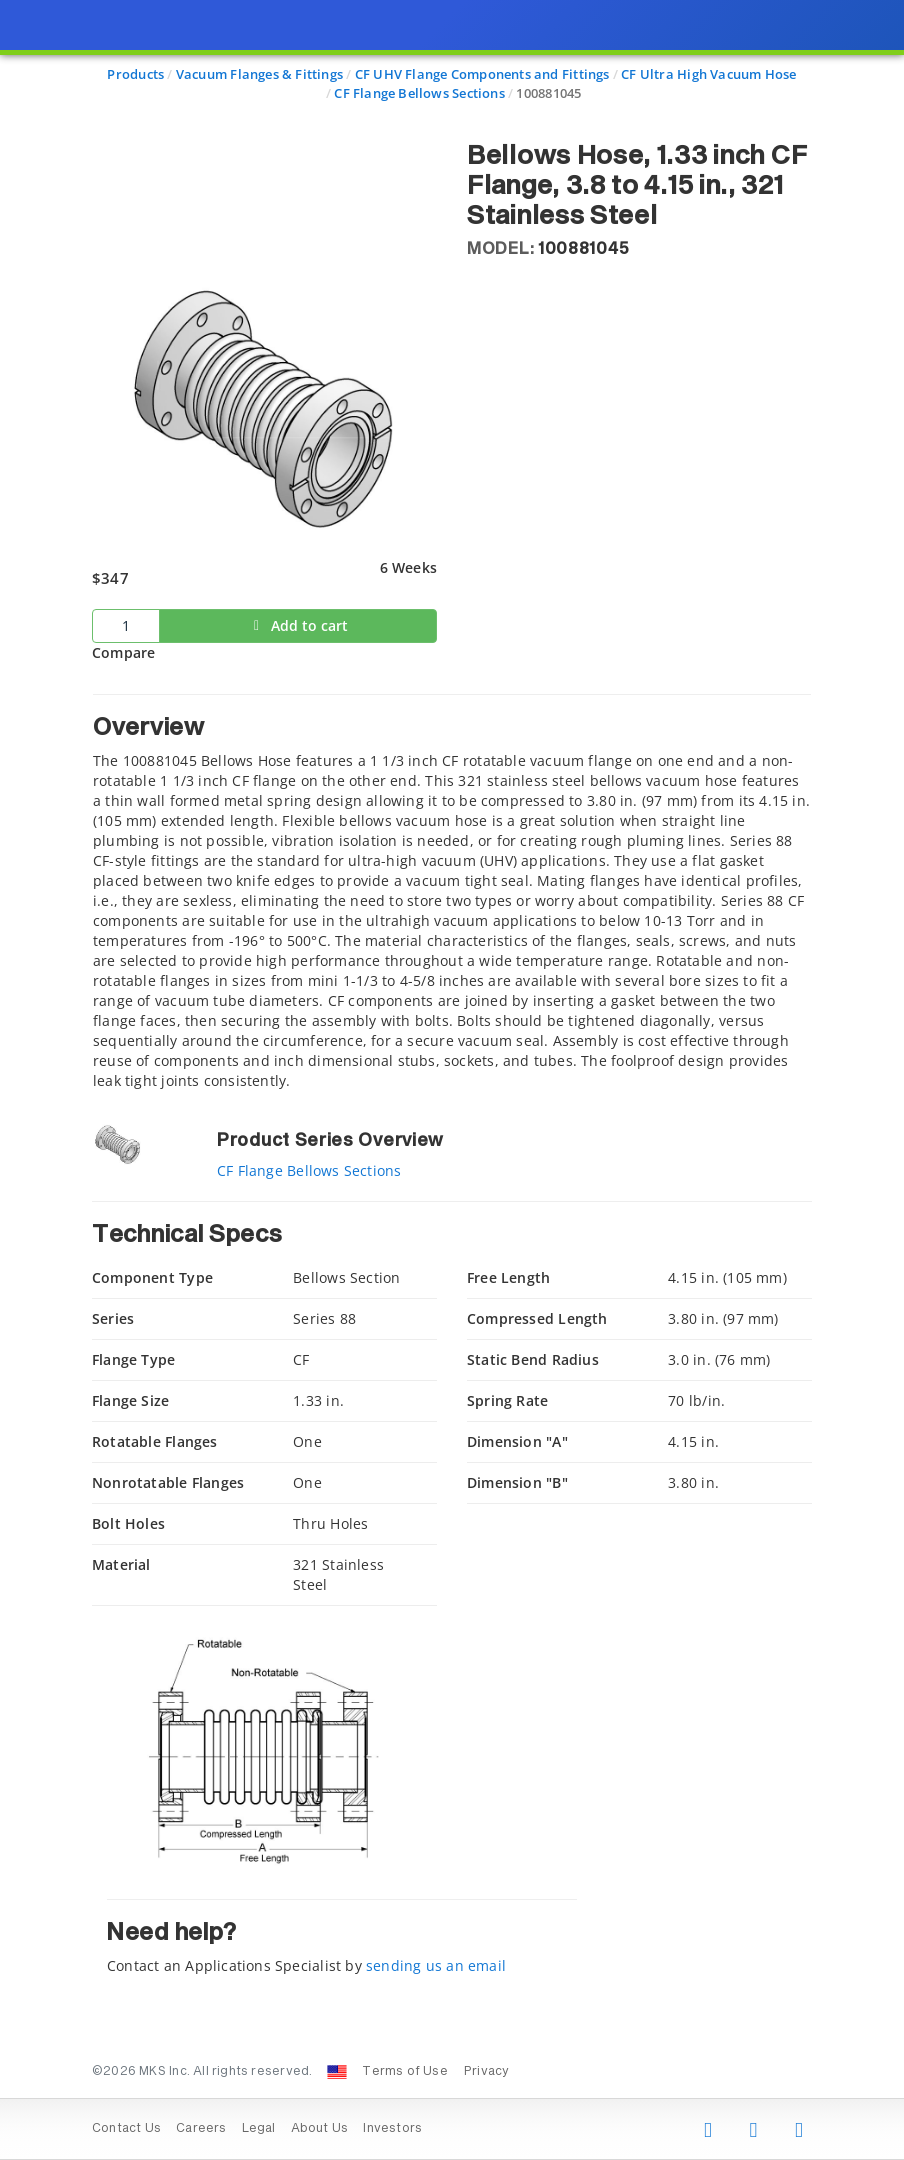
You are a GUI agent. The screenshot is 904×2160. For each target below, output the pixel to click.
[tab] (452, 892)
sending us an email (436, 1965)
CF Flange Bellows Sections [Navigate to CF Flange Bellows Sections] (419, 93)
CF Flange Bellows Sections (309, 1170)
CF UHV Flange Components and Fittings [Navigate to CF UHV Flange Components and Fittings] (482, 74)
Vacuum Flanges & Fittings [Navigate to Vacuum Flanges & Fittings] (259, 74)
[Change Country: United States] (337, 2072)
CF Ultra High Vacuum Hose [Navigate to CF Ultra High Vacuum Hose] (708, 74)
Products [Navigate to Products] (135, 74)
